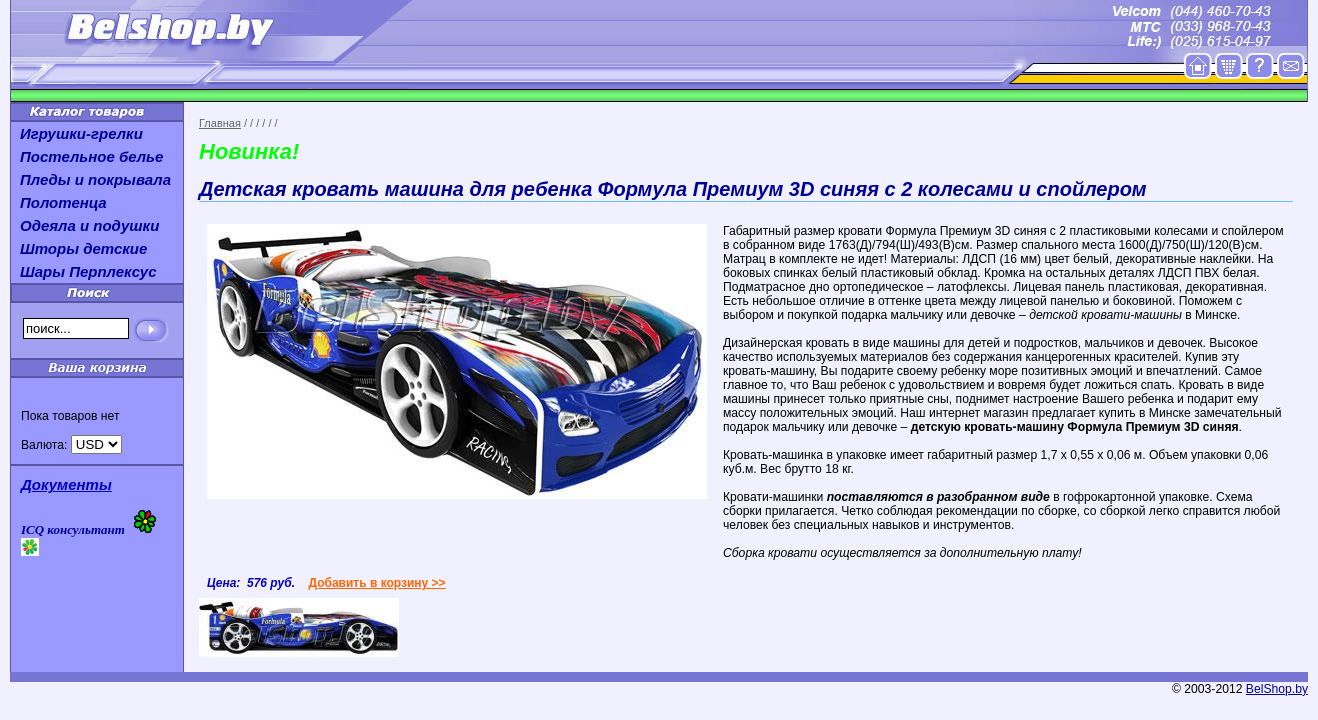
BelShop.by (1277, 689)
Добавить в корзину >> (376, 583)
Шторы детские (83, 248)
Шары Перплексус (88, 271)
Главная (220, 123)
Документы (66, 484)
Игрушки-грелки (81, 133)
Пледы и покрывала (95, 179)
